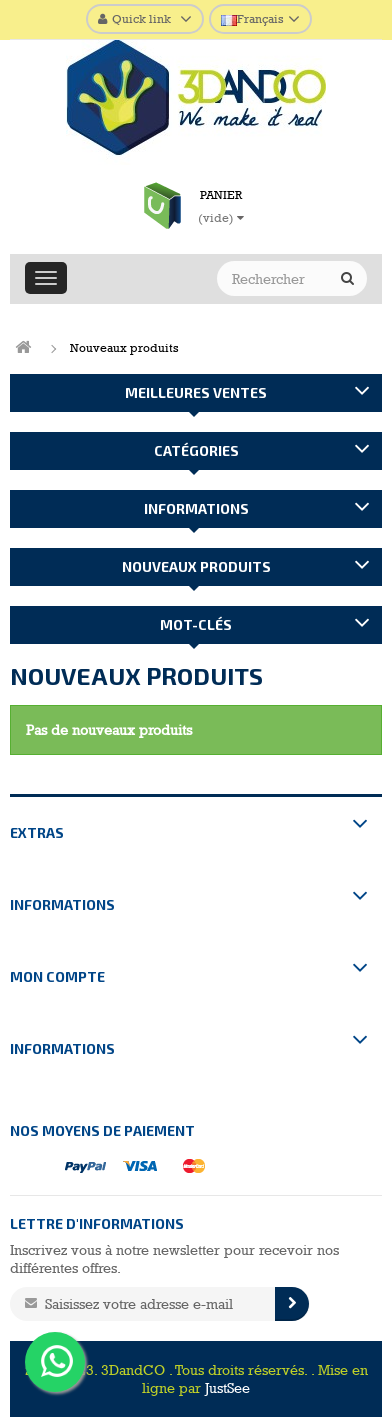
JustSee (227, 1388)
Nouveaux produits (196, 566)
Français (252, 19)
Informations (196, 508)
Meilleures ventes (196, 392)
